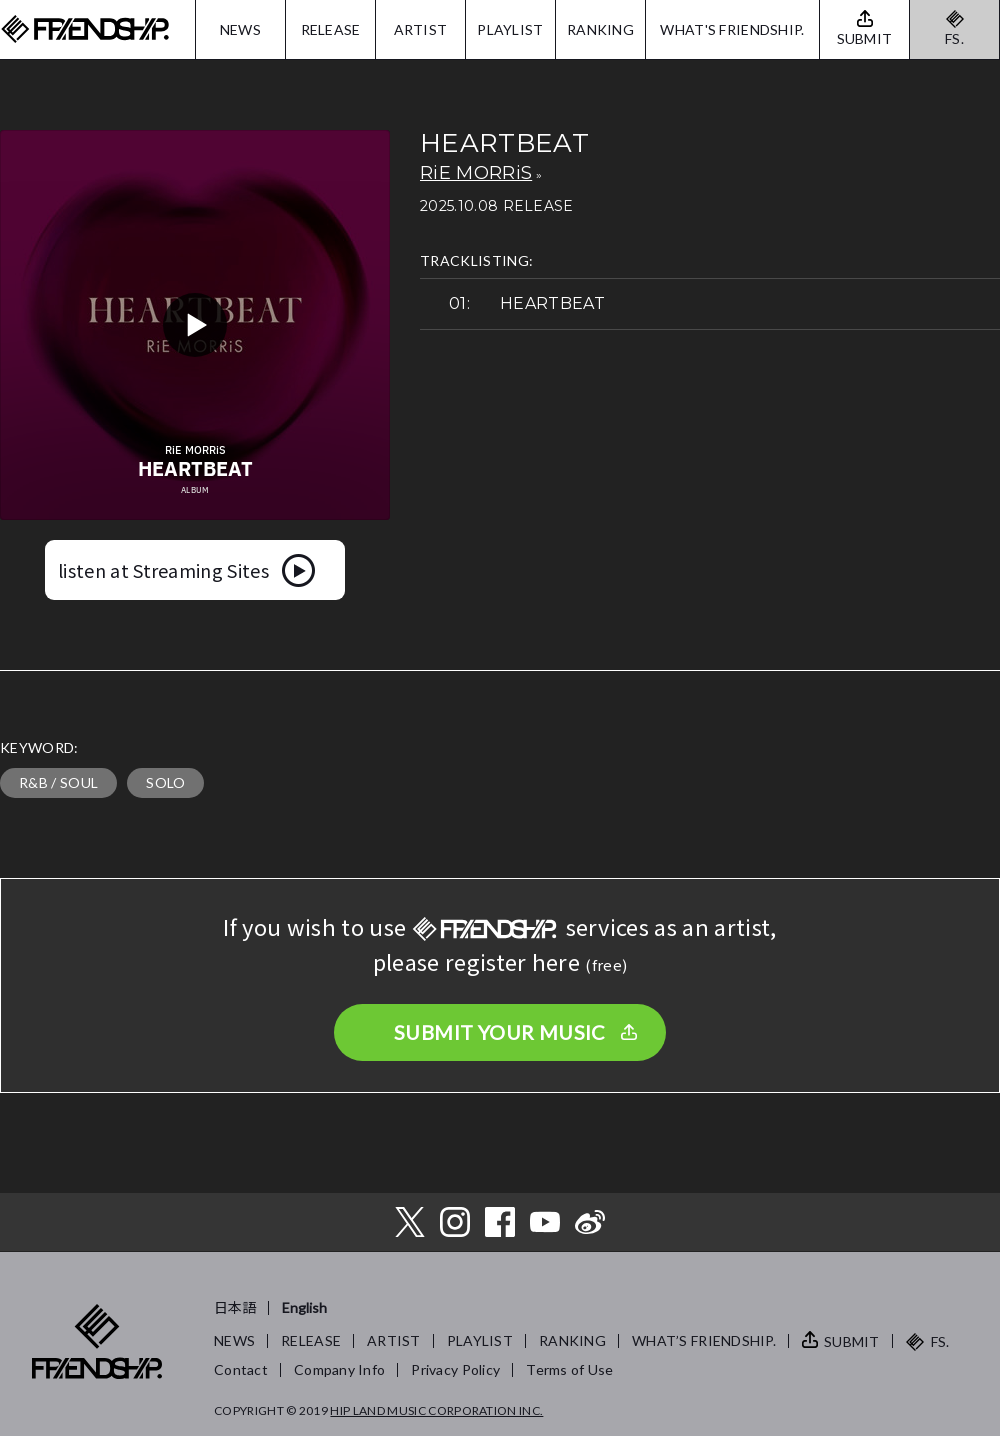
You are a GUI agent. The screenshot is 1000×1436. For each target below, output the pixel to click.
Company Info (339, 1369)
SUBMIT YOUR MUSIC (500, 1032)
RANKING (600, 29)
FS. (954, 38)
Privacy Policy (455, 1369)
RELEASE (331, 29)
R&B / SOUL (58, 782)
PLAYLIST (510, 29)
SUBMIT (852, 1341)
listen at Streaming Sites (163, 570)
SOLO (165, 782)
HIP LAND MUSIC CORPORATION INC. (436, 1410)
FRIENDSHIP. (85, 29)
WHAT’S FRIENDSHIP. (704, 1340)
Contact (241, 1369)
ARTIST (421, 29)
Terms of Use (569, 1369)
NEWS (240, 29)
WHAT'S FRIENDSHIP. (732, 29)
